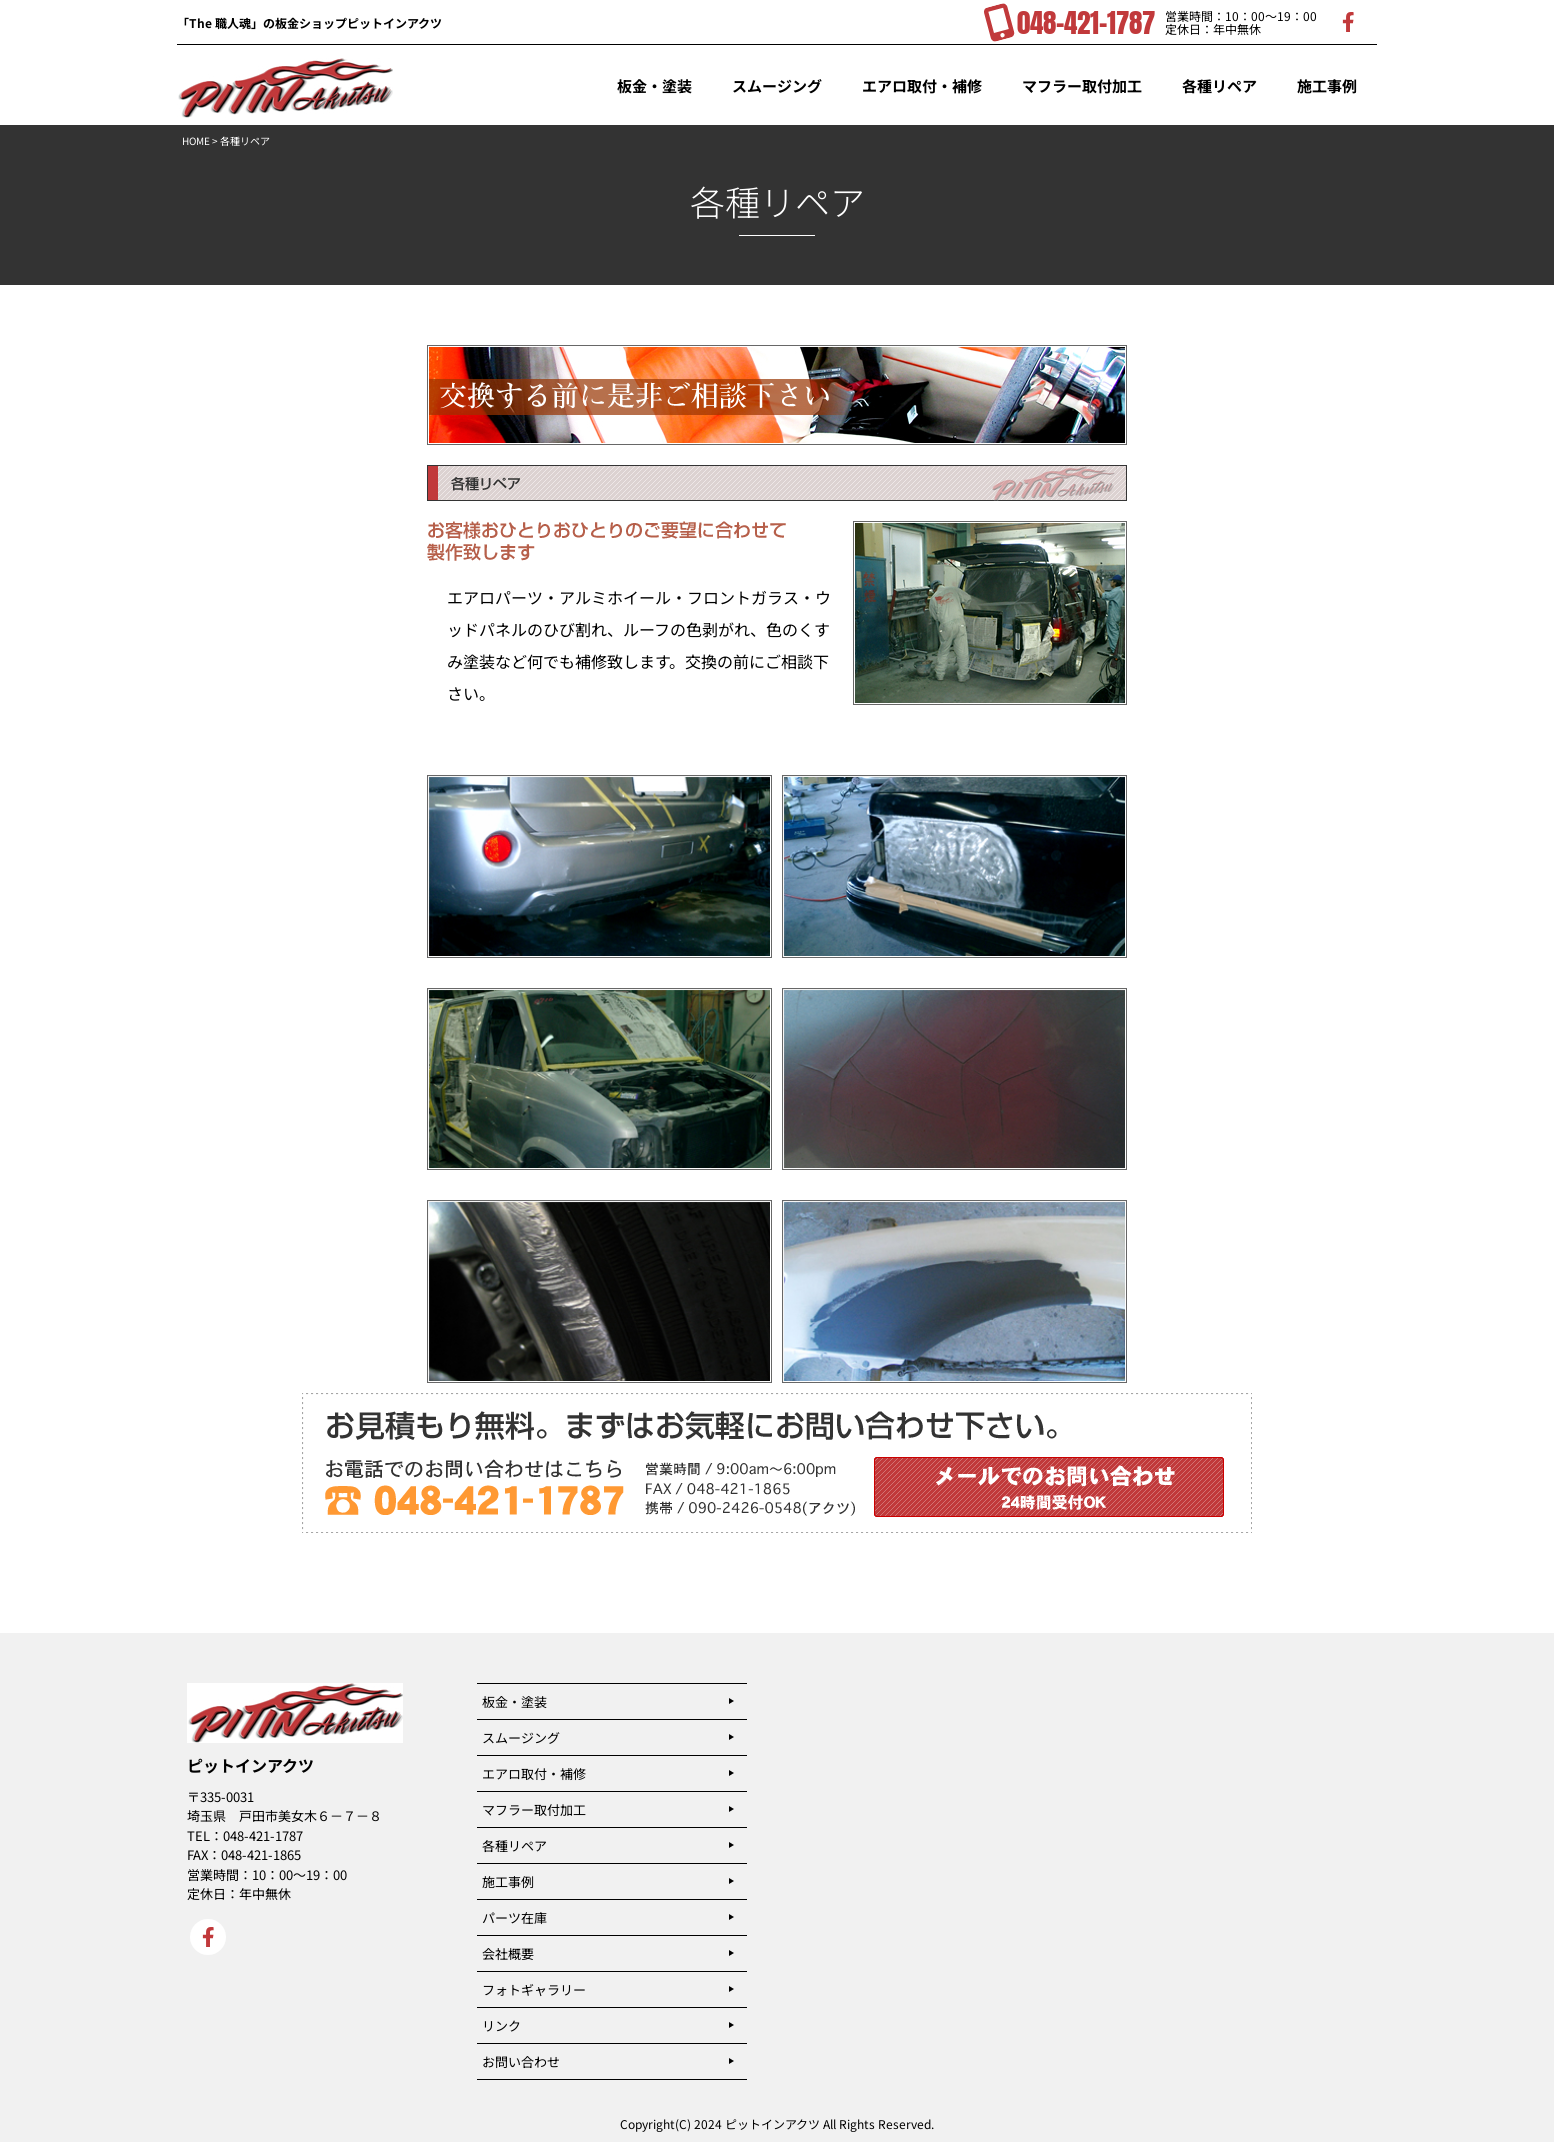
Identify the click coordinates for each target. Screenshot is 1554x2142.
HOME (196, 140)
